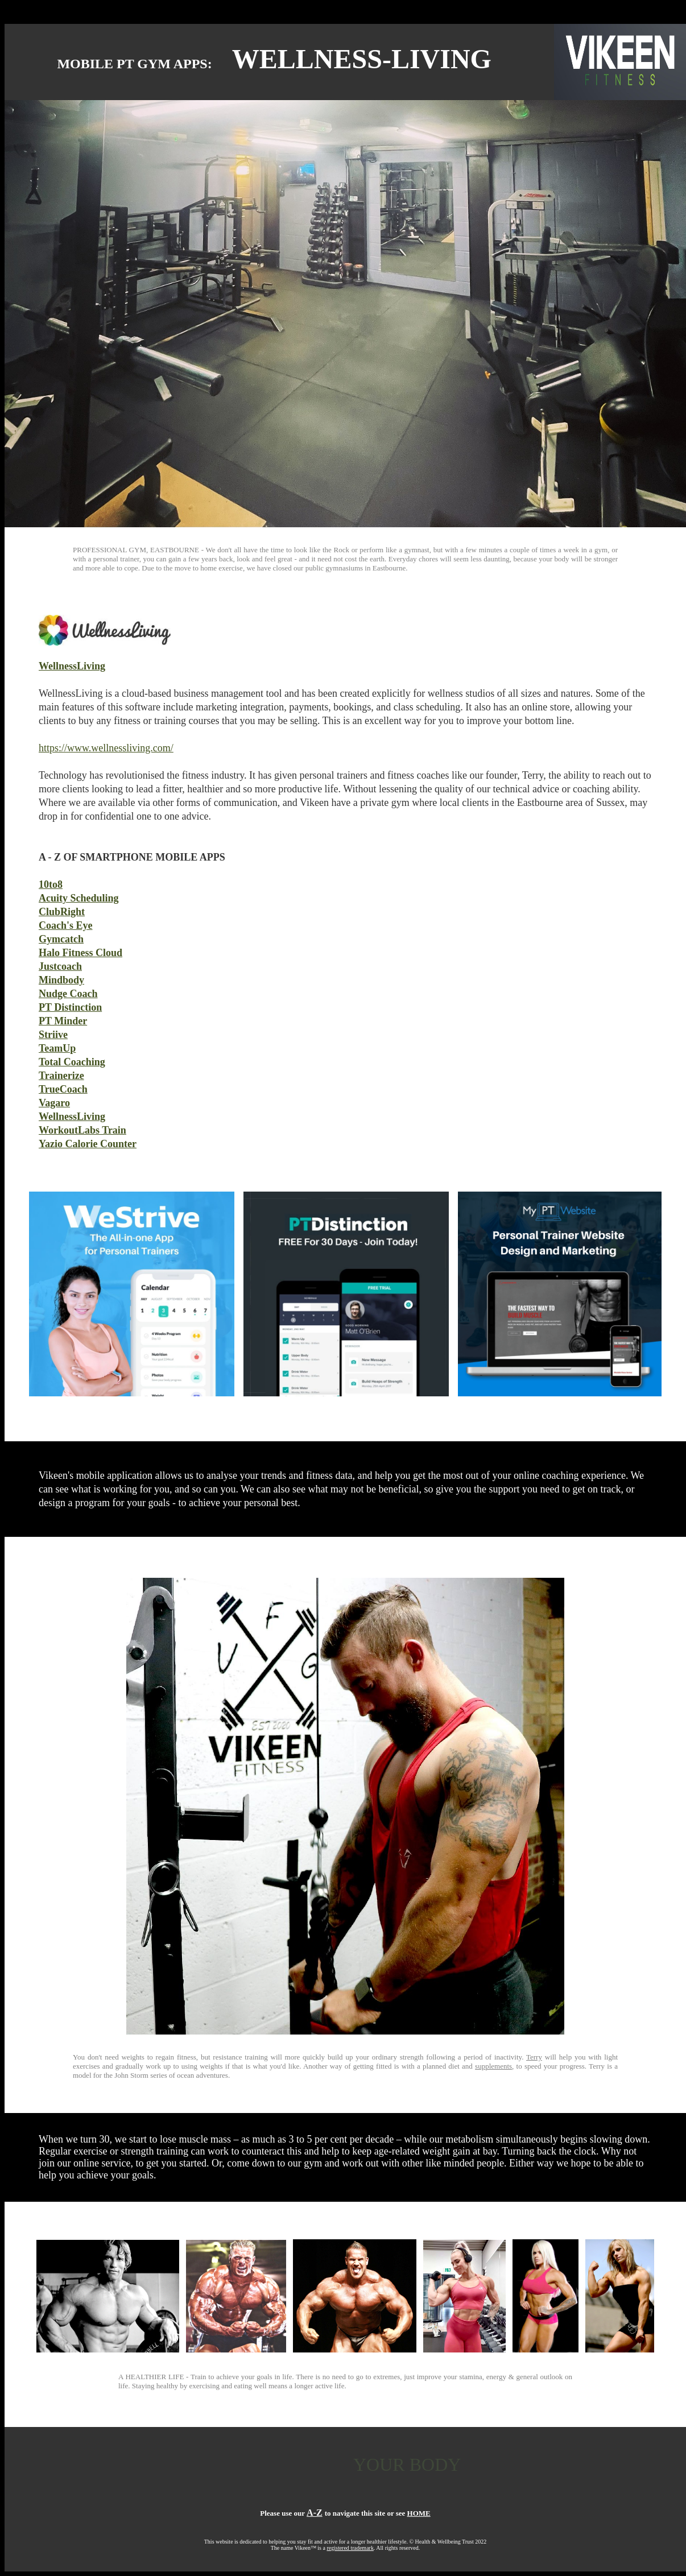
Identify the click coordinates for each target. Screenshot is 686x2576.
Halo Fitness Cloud (80, 952)
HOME (419, 2513)
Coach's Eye (66, 925)
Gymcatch (61, 939)
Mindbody (61, 980)
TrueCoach (63, 1089)
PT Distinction (70, 1007)
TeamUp (57, 1048)
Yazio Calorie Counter (88, 1144)
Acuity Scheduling (79, 898)
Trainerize (61, 1075)
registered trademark (350, 2548)
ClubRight (62, 911)
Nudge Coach (68, 993)
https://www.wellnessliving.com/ (106, 748)
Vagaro (54, 1103)
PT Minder (63, 1021)
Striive (53, 1034)
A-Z (315, 2512)
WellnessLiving (72, 666)
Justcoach (60, 966)
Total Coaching (72, 1062)
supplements (493, 2066)
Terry (534, 2057)
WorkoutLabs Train (82, 1130)
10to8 (51, 884)
